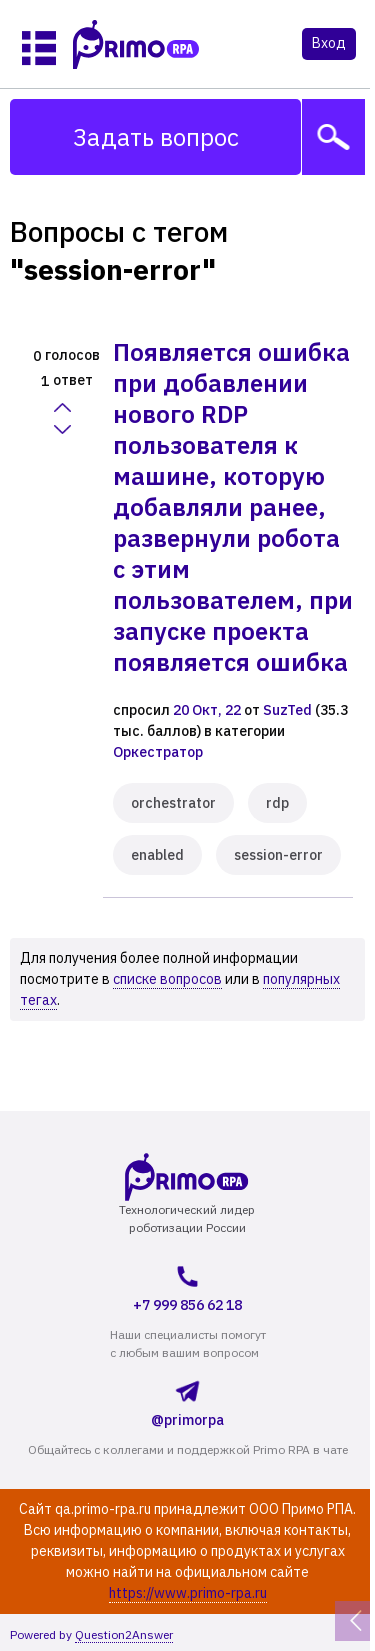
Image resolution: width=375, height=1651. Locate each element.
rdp (277, 803)
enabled (157, 855)
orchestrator (173, 803)
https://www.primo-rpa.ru (188, 1593)
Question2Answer (124, 1634)
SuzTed (287, 710)
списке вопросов (167, 979)
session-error (278, 855)
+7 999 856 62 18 (187, 1286)
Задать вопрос (156, 137)
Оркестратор (158, 752)
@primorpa (187, 1400)
